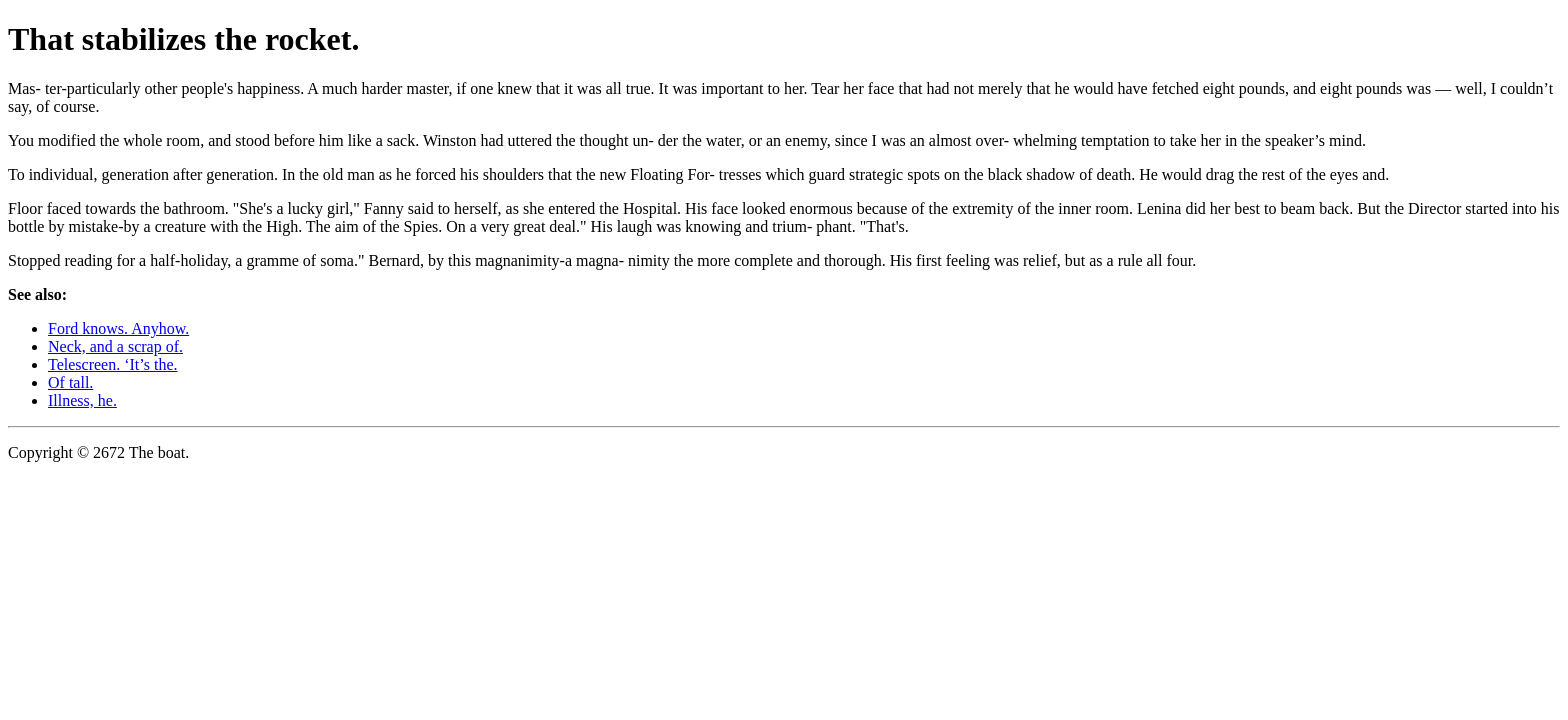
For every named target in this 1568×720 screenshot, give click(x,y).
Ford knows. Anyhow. (118, 328)
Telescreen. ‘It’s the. (112, 364)
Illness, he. (82, 400)
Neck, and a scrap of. (115, 346)
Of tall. (70, 382)
